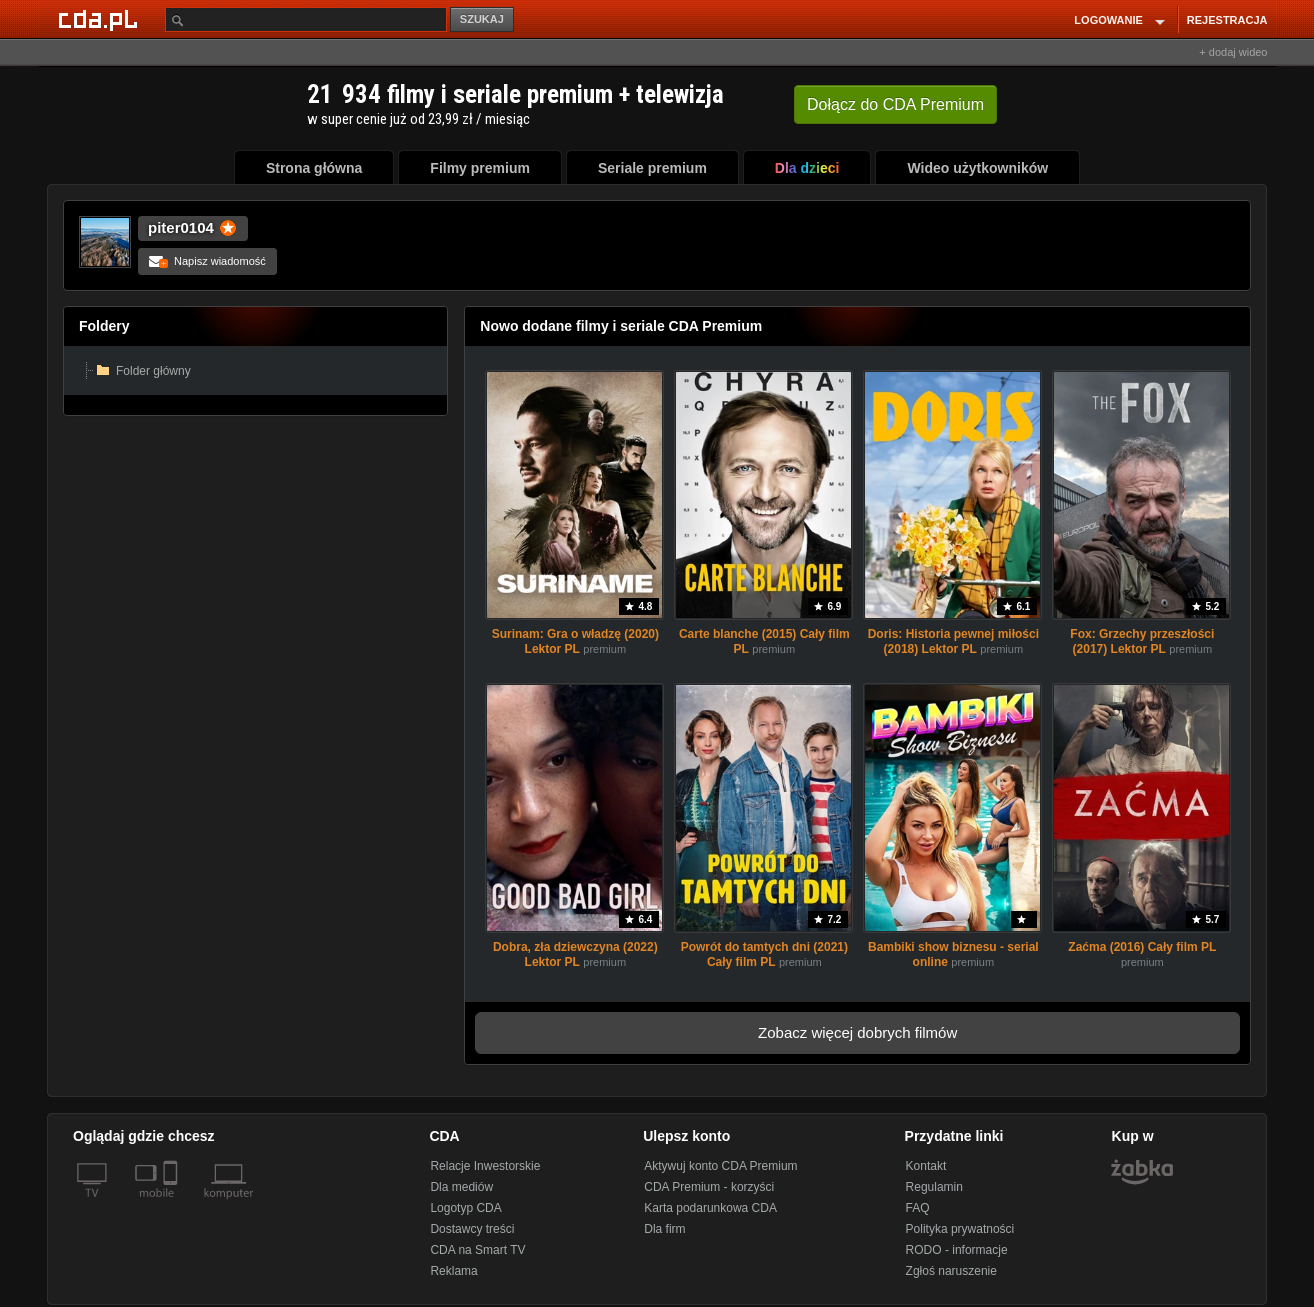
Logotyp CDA (465, 1208)
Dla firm (664, 1229)
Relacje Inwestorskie (485, 1166)
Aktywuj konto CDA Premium (720, 1166)
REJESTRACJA (1227, 20)
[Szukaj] (306, 19)
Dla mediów (461, 1187)
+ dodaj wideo (1233, 52)
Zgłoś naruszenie (951, 1271)
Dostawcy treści (472, 1229)
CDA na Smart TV (477, 1250)
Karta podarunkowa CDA (710, 1208)
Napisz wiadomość (207, 261)
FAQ (918, 1208)
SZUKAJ (482, 19)
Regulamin (934, 1187)
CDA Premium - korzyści (709, 1187)
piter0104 (181, 227)
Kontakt (926, 1166)
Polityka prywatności (960, 1229)
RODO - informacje (957, 1250)
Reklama (453, 1271)
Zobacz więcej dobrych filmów (857, 1032)
